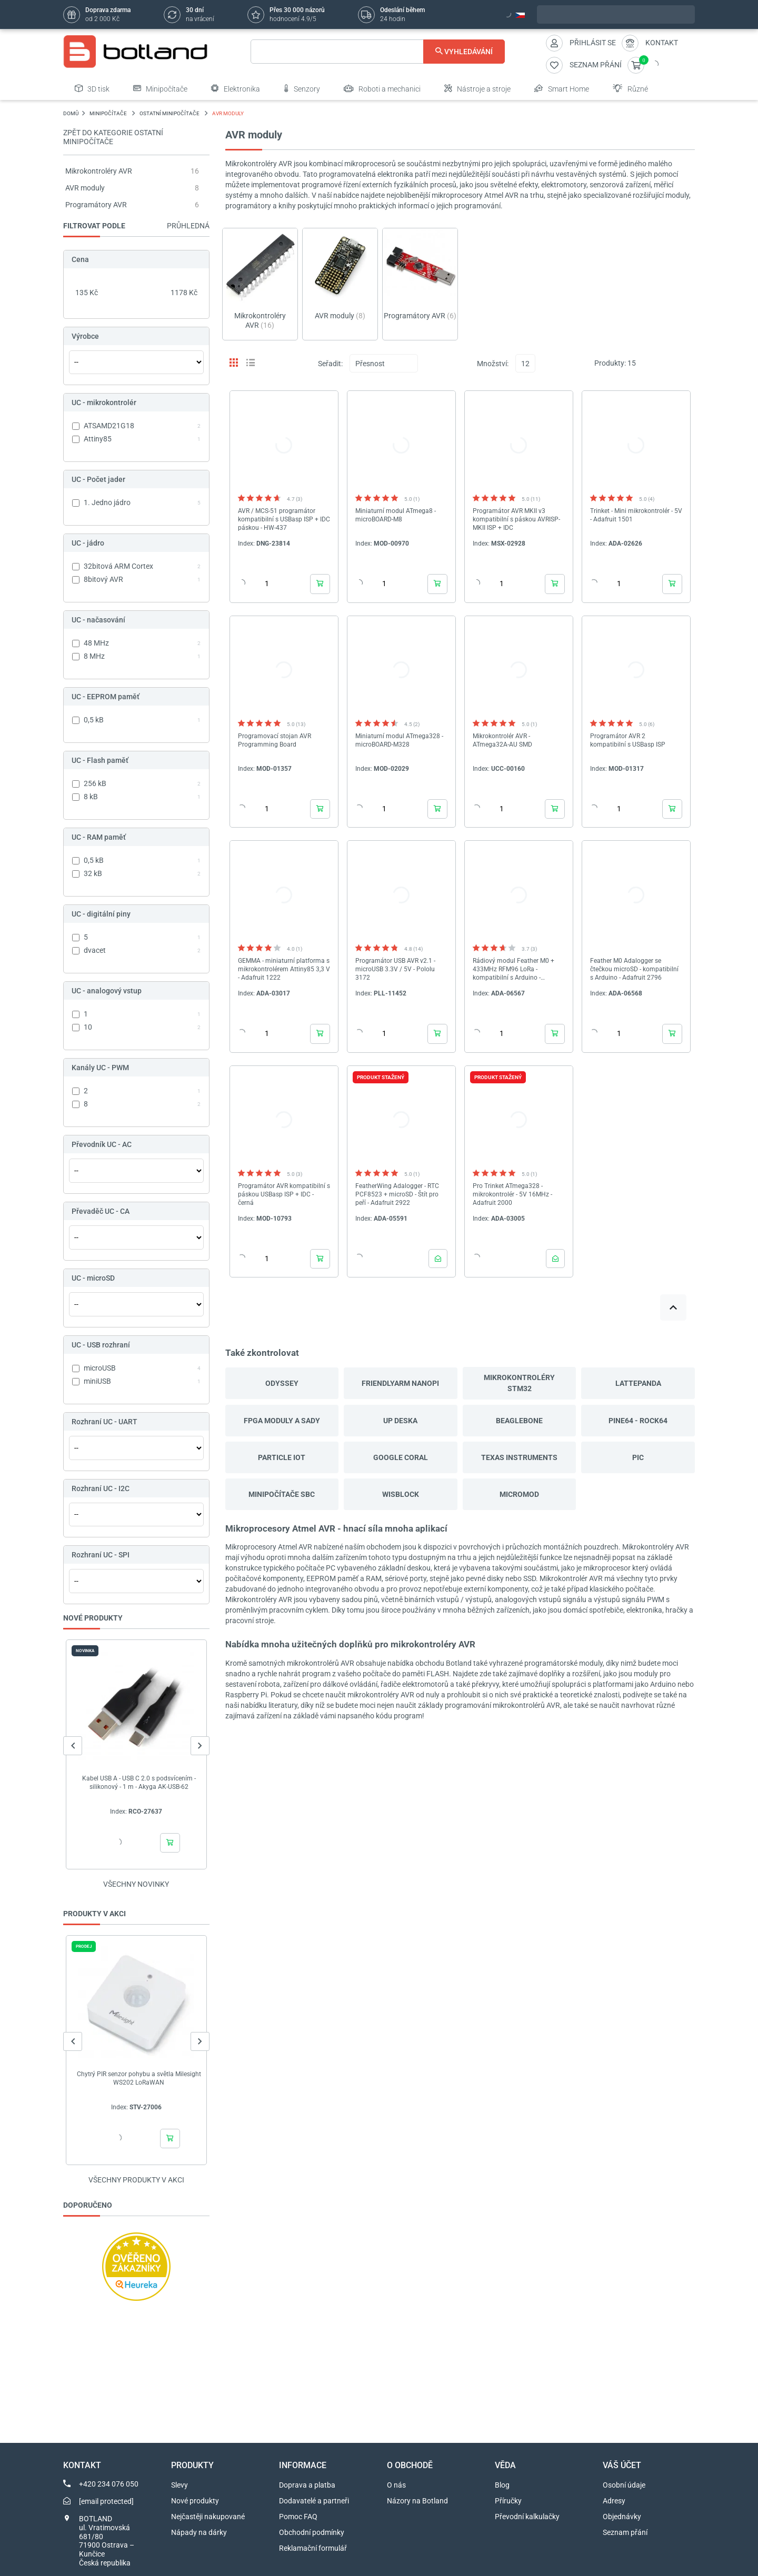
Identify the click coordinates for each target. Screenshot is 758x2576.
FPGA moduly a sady (282, 1420)
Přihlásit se (593, 42)
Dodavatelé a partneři (314, 2501)
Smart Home (561, 88)
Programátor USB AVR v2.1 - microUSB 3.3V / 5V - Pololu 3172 (395, 969)
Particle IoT (281, 1457)
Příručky (508, 2501)
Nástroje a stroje (477, 88)
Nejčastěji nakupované (208, 2516)
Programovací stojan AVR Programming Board (274, 740)
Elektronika (235, 88)
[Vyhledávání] (378, 51)
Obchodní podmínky (311, 2532)
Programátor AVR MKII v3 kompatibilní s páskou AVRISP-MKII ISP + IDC (516, 519)
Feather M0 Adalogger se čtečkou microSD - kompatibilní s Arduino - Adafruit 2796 (634, 969)
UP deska (400, 1420)
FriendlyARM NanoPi (400, 1383)
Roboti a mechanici (382, 88)
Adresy (614, 2501)
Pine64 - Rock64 (638, 1420)
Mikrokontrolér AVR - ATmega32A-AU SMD (502, 740)
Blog (502, 2485)
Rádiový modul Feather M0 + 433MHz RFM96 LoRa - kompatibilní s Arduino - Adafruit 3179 (513, 969)
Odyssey (281, 1383)
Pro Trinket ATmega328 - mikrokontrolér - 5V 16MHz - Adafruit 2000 (512, 1194)
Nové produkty (195, 2501)
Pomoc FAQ (298, 2516)
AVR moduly (85, 188)
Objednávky (622, 2516)
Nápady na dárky (199, 2532)
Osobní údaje (624, 2485)
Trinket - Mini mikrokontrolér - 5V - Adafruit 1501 (636, 515)
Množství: (492, 363)
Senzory (302, 88)
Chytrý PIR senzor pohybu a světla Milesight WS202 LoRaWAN (139, 2078)
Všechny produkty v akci (136, 2180)
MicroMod (519, 1494)
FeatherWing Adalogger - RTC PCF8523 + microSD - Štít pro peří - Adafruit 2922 (397, 1194)
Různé (630, 88)
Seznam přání (625, 2532)
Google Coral (400, 1457)
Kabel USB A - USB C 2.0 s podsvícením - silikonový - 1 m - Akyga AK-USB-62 (139, 1782)
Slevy (179, 2485)
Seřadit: (330, 363)
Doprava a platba (307, 2485)
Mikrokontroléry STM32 (519, 1383)
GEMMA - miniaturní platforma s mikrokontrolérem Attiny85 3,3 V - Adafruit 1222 (284, 969)
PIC (638, 1457)
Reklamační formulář (313, 2548)
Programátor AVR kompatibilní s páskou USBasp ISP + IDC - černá (284, 1194)
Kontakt (661, 42)
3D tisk (92, 88)
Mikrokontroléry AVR (98, 171)
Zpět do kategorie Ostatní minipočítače (113, 137)
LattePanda (638, 1383)
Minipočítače (160, 88)
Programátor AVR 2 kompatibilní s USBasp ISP (627, 740)
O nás (396, 2485)
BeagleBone (519, 1420)
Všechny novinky (136, 1884)
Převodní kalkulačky (527, 2516)
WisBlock (400, 1494)
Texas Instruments (519, 1457)
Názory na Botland (417, 2501)
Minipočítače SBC (281, 1494)
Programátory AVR (96, 204)
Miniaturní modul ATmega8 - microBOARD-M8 (395, 515)
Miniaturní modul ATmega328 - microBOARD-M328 (399, 740)
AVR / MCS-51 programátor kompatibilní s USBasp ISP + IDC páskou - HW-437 (284, 519)
